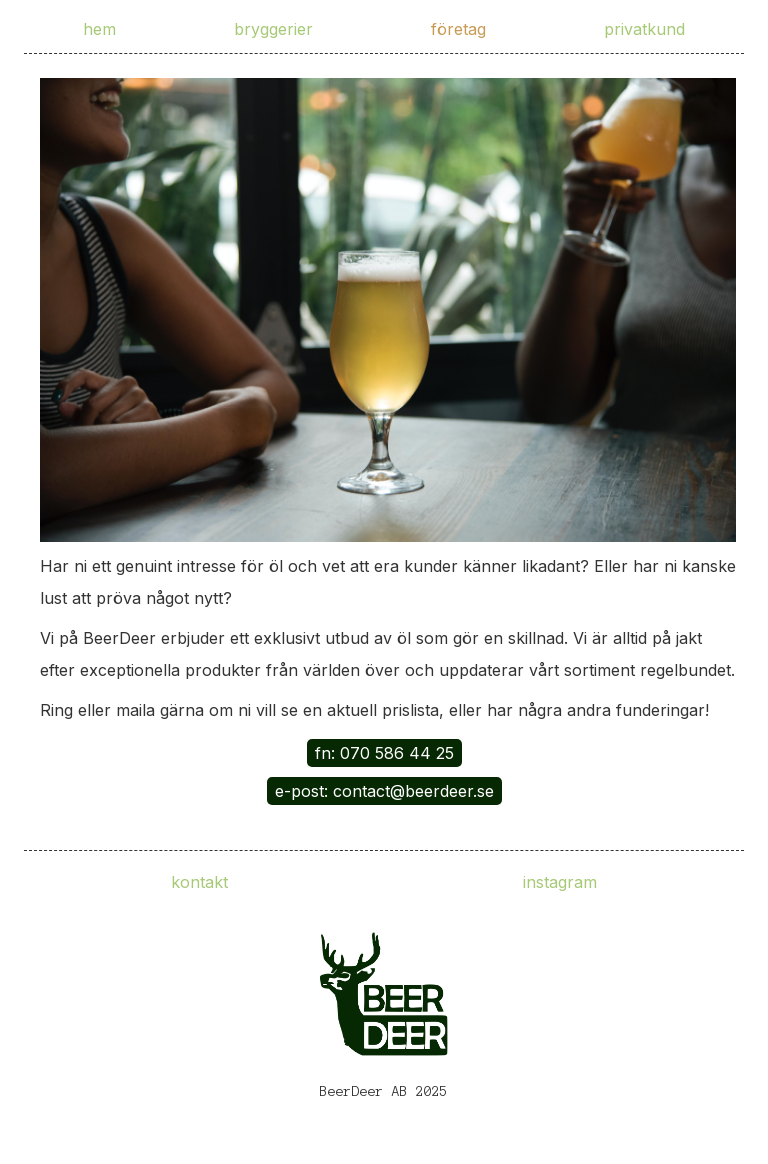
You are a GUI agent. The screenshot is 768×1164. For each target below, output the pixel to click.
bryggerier (273, 29)
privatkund (644, 29)
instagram (560, 882)
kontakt (199, 882)
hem (99, 29)
